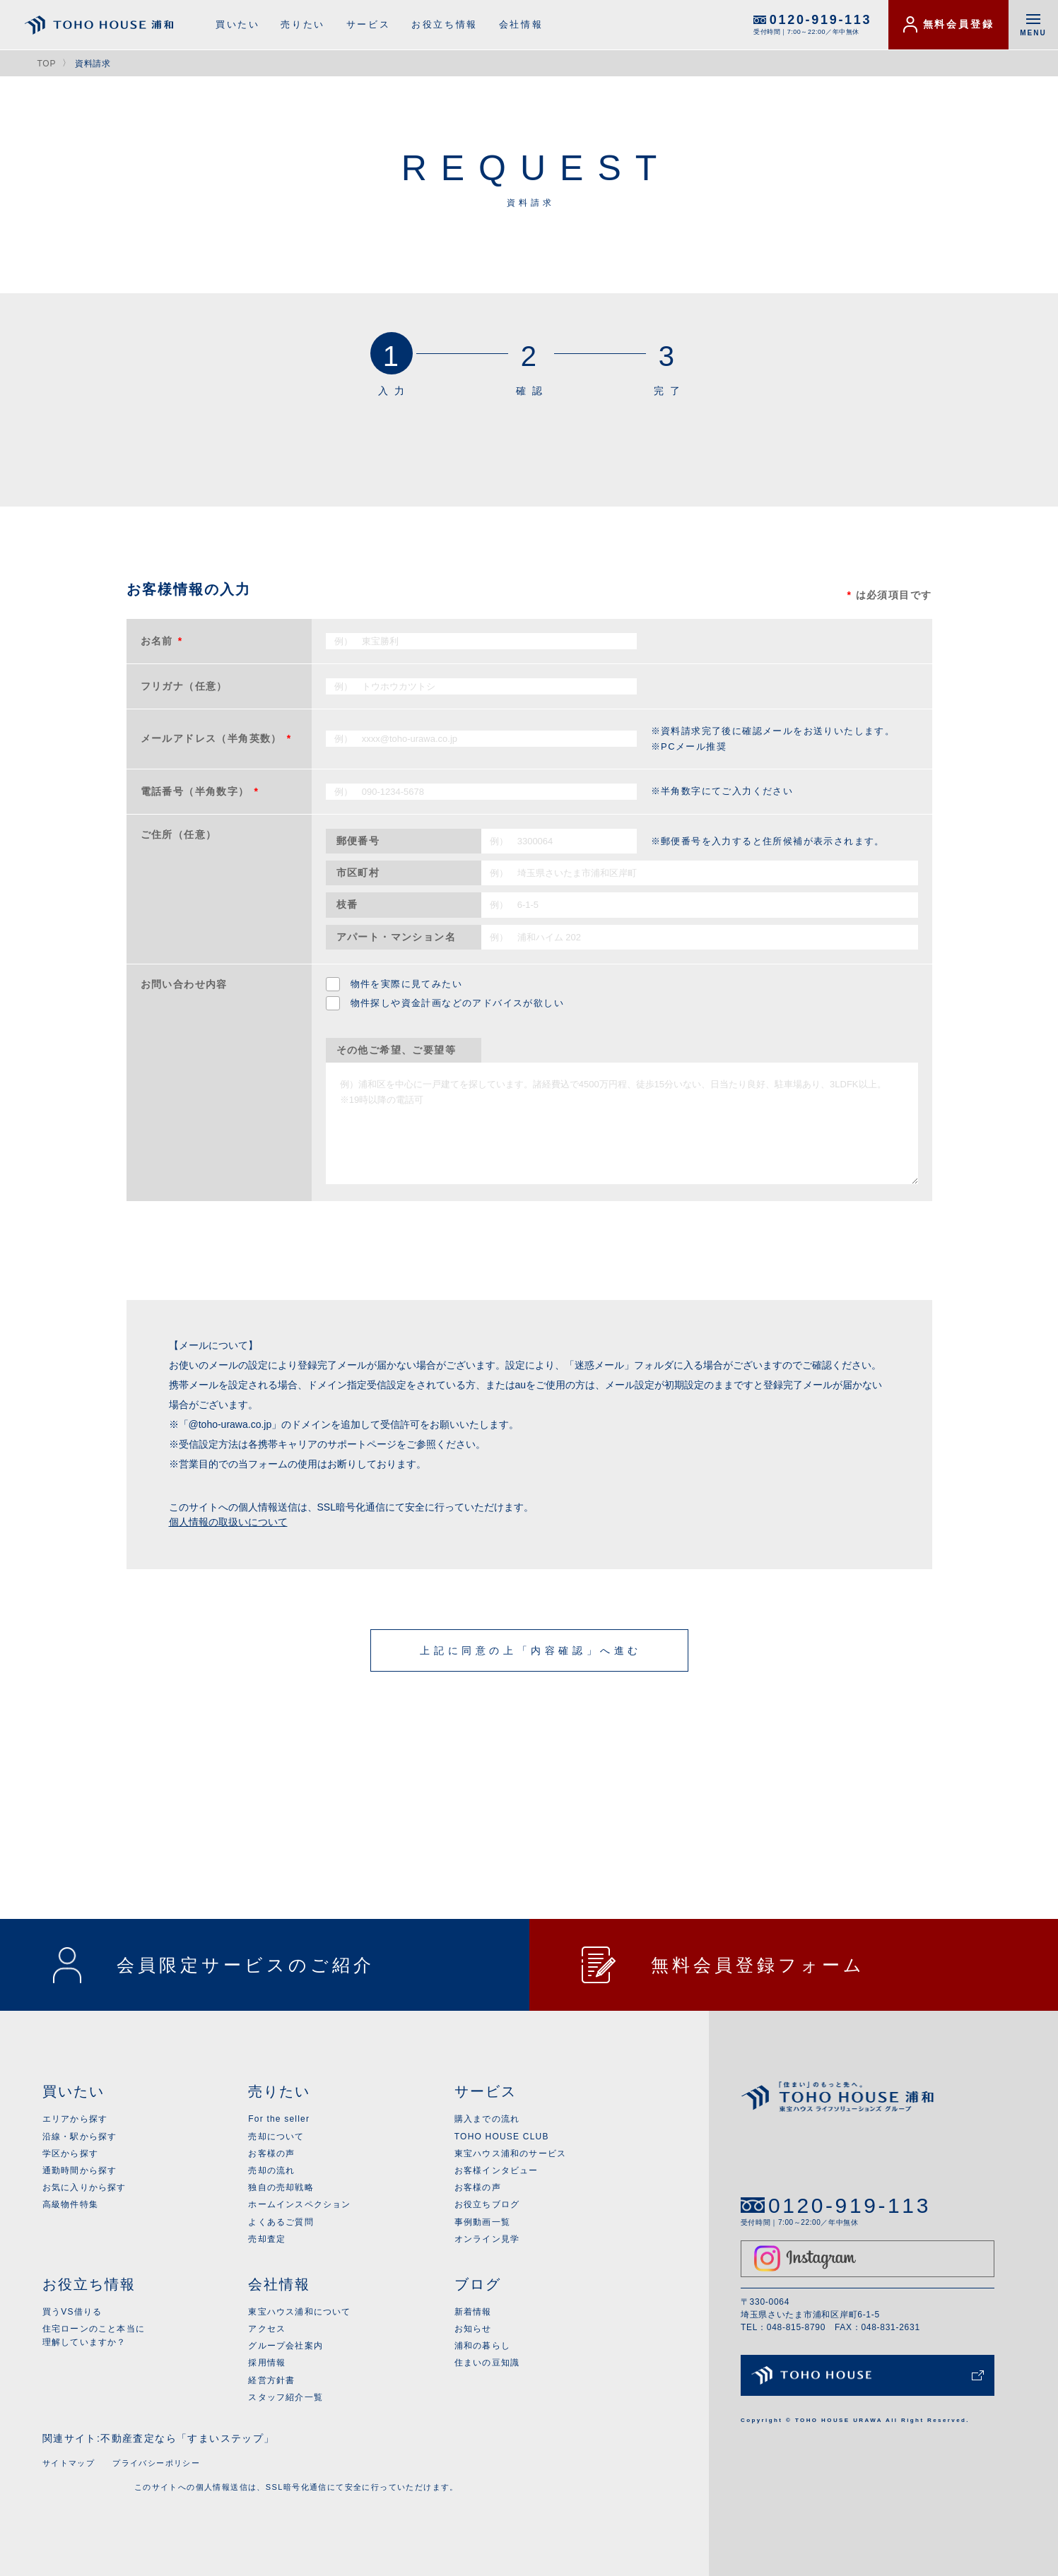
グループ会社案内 (285, 2346)
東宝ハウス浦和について (299, 2312)
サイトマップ (68, 2463)
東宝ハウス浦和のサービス (510, 2153)
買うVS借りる (72, 2312)
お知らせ (473, 2329)
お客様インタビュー (496, 2170)
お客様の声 (271, 2153)
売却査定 (267, 2239)
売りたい (302, 24)
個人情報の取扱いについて (228, 1522)
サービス (368, 24)
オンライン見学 (486, 2239)
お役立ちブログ (486, 2204)
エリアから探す (74, 2119)
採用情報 (267, 2363)
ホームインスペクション (299, 2204)
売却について (276, 2136)
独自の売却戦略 (280, 2187)
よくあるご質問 (280, 2222)
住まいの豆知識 (486, 2363)
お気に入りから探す (84, 2187)
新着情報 (473, 2312)
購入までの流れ (486, 2119)
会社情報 (521, 24)
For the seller (279, 2119)
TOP (46, 64)
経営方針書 (271, 2380)
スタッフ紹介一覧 (285, 2397)
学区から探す (70, 2153)
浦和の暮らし (482, 2346)
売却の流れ (271, 2170)
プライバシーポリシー (156, 2463)
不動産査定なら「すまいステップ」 (187, 2438)
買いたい (237, 24)
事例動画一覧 (482, 2222)
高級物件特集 (70, 2204)
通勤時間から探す (79, 2170)
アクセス (267, 2329)
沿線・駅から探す (79, 2136)
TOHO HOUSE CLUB (501, 2136)
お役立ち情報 (444, 24)
